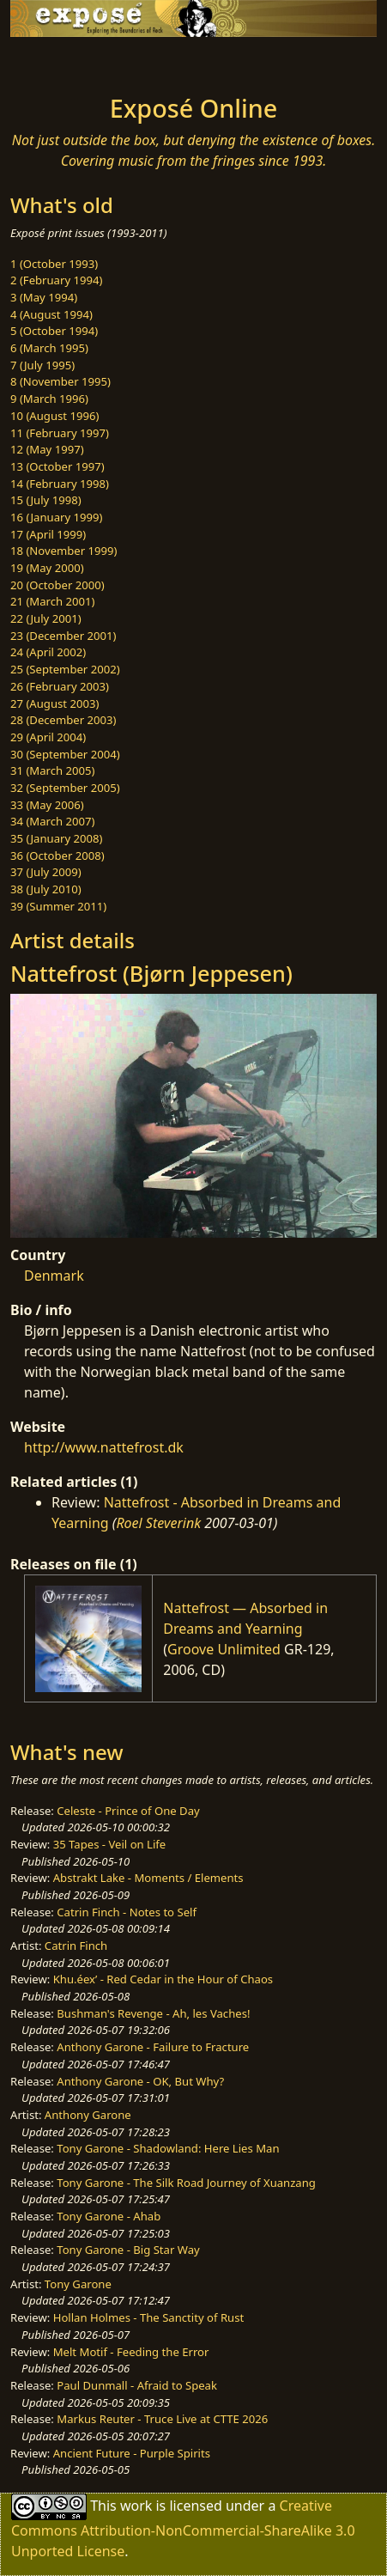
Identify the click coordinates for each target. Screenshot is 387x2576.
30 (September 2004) (65, 754)
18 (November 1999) (64, 550)
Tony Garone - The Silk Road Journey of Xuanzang (186, 2182)
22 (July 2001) (46, 618)
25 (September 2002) (65, 669)
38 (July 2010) (46, 889)
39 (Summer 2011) (58, 906)
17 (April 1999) (48, 534)
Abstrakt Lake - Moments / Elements (148, 1877)
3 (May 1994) (43, 297)
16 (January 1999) (56, 517)
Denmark (54, 1275)
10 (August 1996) (54, 415)
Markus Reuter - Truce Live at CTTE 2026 (162, 2419)
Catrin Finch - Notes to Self (127, 1912)
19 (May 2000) (47, 567)
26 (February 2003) (59, 686)
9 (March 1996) (49, 398)
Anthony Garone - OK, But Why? (140, 2081)
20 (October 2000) (57, 585)
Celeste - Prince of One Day (128, 1810)
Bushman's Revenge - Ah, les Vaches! (153, 2013)
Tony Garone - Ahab (108, 2216)
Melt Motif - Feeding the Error (131, 2352)
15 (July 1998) (46, 500)
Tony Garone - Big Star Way (128, 2249)
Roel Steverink (158, 1522)
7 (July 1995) (42, 365)
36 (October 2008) (57, 855)
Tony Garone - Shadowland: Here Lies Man (168, 2148)
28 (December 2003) (63, 720)
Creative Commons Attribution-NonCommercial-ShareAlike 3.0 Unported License (183, 2528)
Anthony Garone (88, 2114)
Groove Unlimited (224, 1649)
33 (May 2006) (47, 805)
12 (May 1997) (47, 449)
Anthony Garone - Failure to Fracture (153, 2047)
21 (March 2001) (52, 601)
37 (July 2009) (46, 872)
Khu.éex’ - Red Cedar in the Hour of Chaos (163, 1979)
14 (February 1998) (59, 483)
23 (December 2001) (63, 635)
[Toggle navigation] (55, 61)
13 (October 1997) (57, 466)
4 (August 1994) (51, 314)
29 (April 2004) (48, 737)
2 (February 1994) (56, 280)
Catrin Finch (76, 1945)
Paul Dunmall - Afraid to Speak (137, 2385)
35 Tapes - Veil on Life (109, 1844)
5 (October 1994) (54, 330)
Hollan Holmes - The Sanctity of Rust (148, 2317)
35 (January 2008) (56, 838)
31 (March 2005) (52, 770)
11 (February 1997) (59, 433)
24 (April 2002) (48, 652)
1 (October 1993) (54, 263)
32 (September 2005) (65, 787)
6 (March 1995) (49, 348)
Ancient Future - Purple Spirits (131, 2453)
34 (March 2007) (52, 821)
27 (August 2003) (54, 703)
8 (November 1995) (60, 381)
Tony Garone (78, 2284)
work (136, 2505)
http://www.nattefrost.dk (104, 1447)
